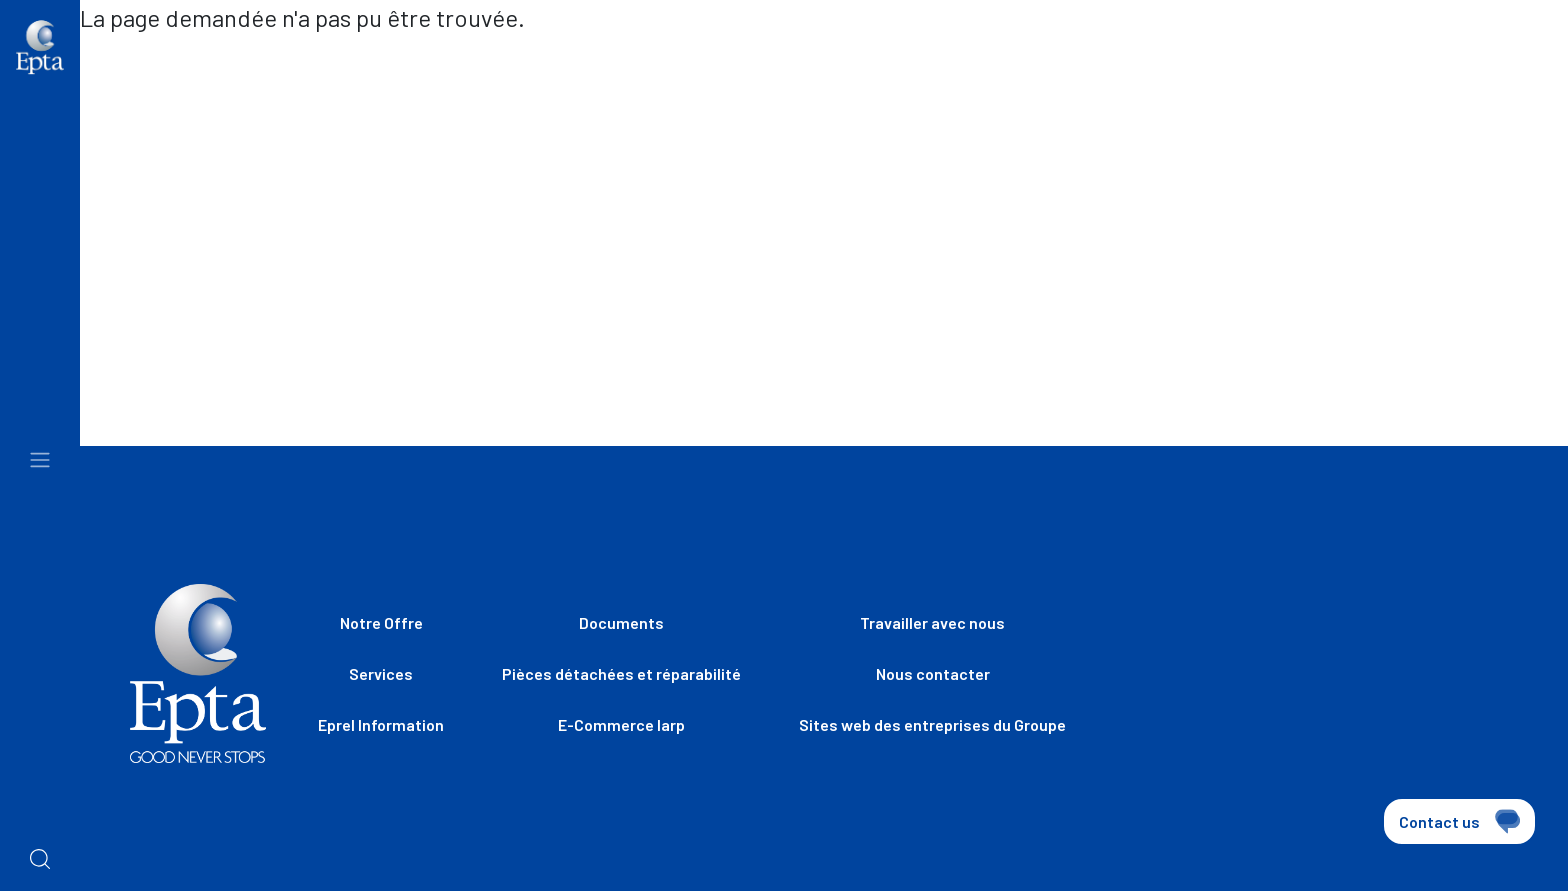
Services (381, 673)
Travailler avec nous (1110, 69)
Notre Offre (381, 622)
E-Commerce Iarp (621, 724)
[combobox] (1478, 72)
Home (117, 60)
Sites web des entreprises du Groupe (827, 69)
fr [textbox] (1437, 69)
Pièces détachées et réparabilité (621, 673)
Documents (621, 622)
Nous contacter (1324, 69)
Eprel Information (381, 724)
